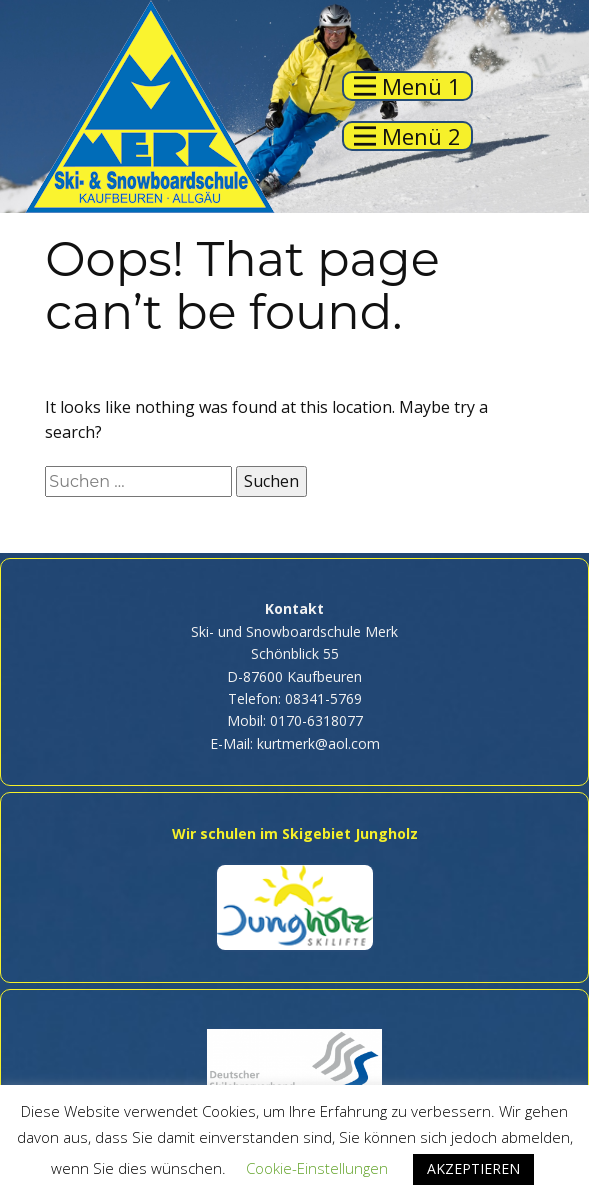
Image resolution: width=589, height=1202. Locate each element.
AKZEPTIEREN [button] (473, 1168)
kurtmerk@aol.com (318, 743)
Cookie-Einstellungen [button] (317, 1168)
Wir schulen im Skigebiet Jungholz (295, 833)
